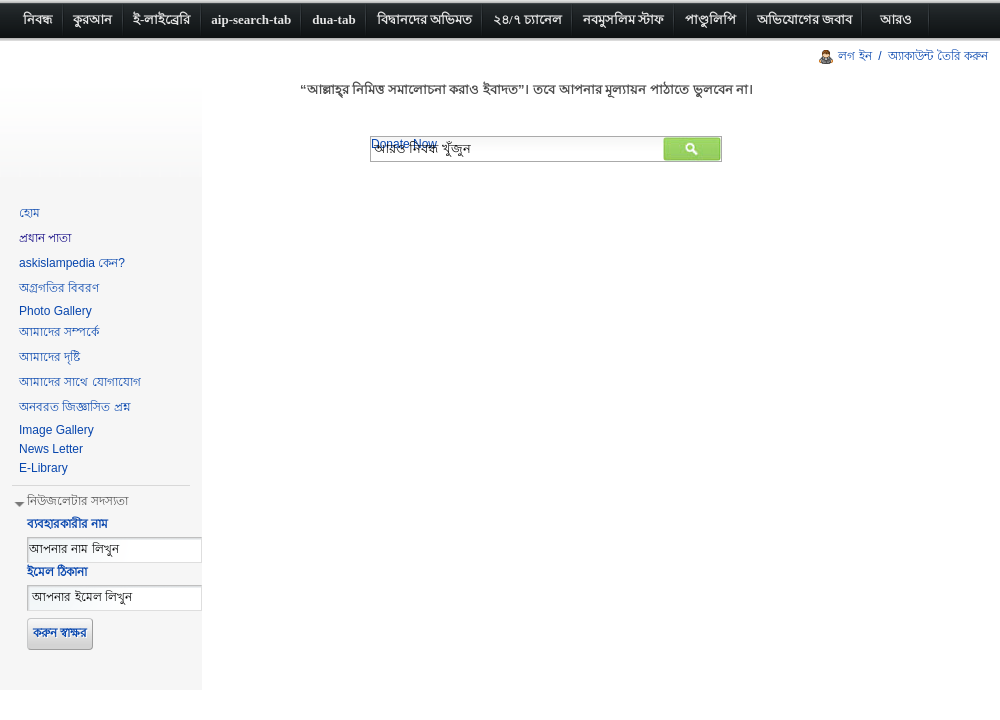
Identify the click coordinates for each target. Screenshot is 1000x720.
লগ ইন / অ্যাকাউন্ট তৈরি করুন (913, 56)
